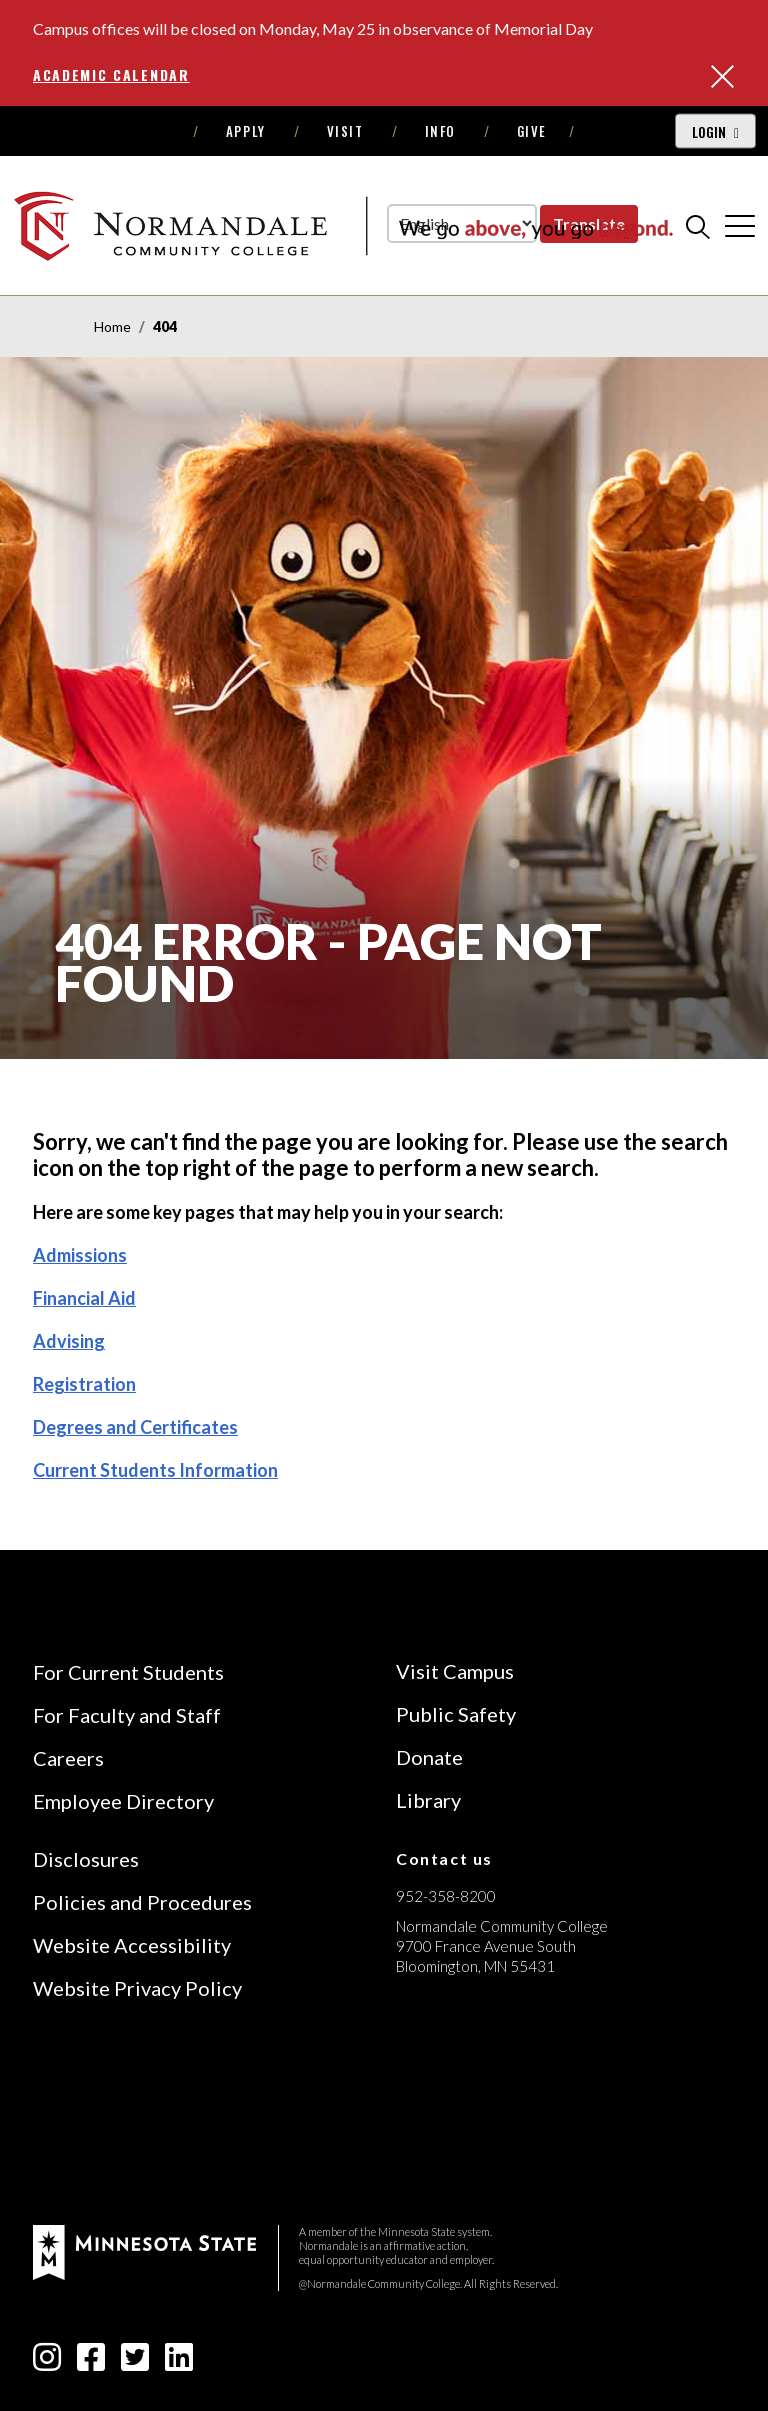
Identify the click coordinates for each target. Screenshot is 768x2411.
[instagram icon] (47, 2362)
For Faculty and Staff (127, 1715)
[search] (698, 226)
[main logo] (343, 225)
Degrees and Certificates (135, 1427)
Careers (68, 1758)
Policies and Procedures (142, 1902)
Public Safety (456, 1714)
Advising (69, 1341)
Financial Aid (84, 1298)
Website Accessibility (132, 1945)
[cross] (740, 226)
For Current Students (128, 1672)
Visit (345, 131)
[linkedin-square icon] (179, 2362)
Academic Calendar (111, 74)
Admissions (80, 1255)
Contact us (444, 1858)
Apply (246, 131)
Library (428, 1800)
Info (440, 131)
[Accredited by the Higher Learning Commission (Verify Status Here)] (471, 2108)
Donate (429, 1757)
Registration (84, 1384)
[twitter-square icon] (135, 2362)
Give (532, 131)
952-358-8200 (446, 1896)
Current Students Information (155, 1470)
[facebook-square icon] (91, 2362)
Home (112, 326)
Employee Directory (123, 1801)
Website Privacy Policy (137, 1988)
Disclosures (86, 1859)
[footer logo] (144, 2250)
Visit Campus (455, 1671)
